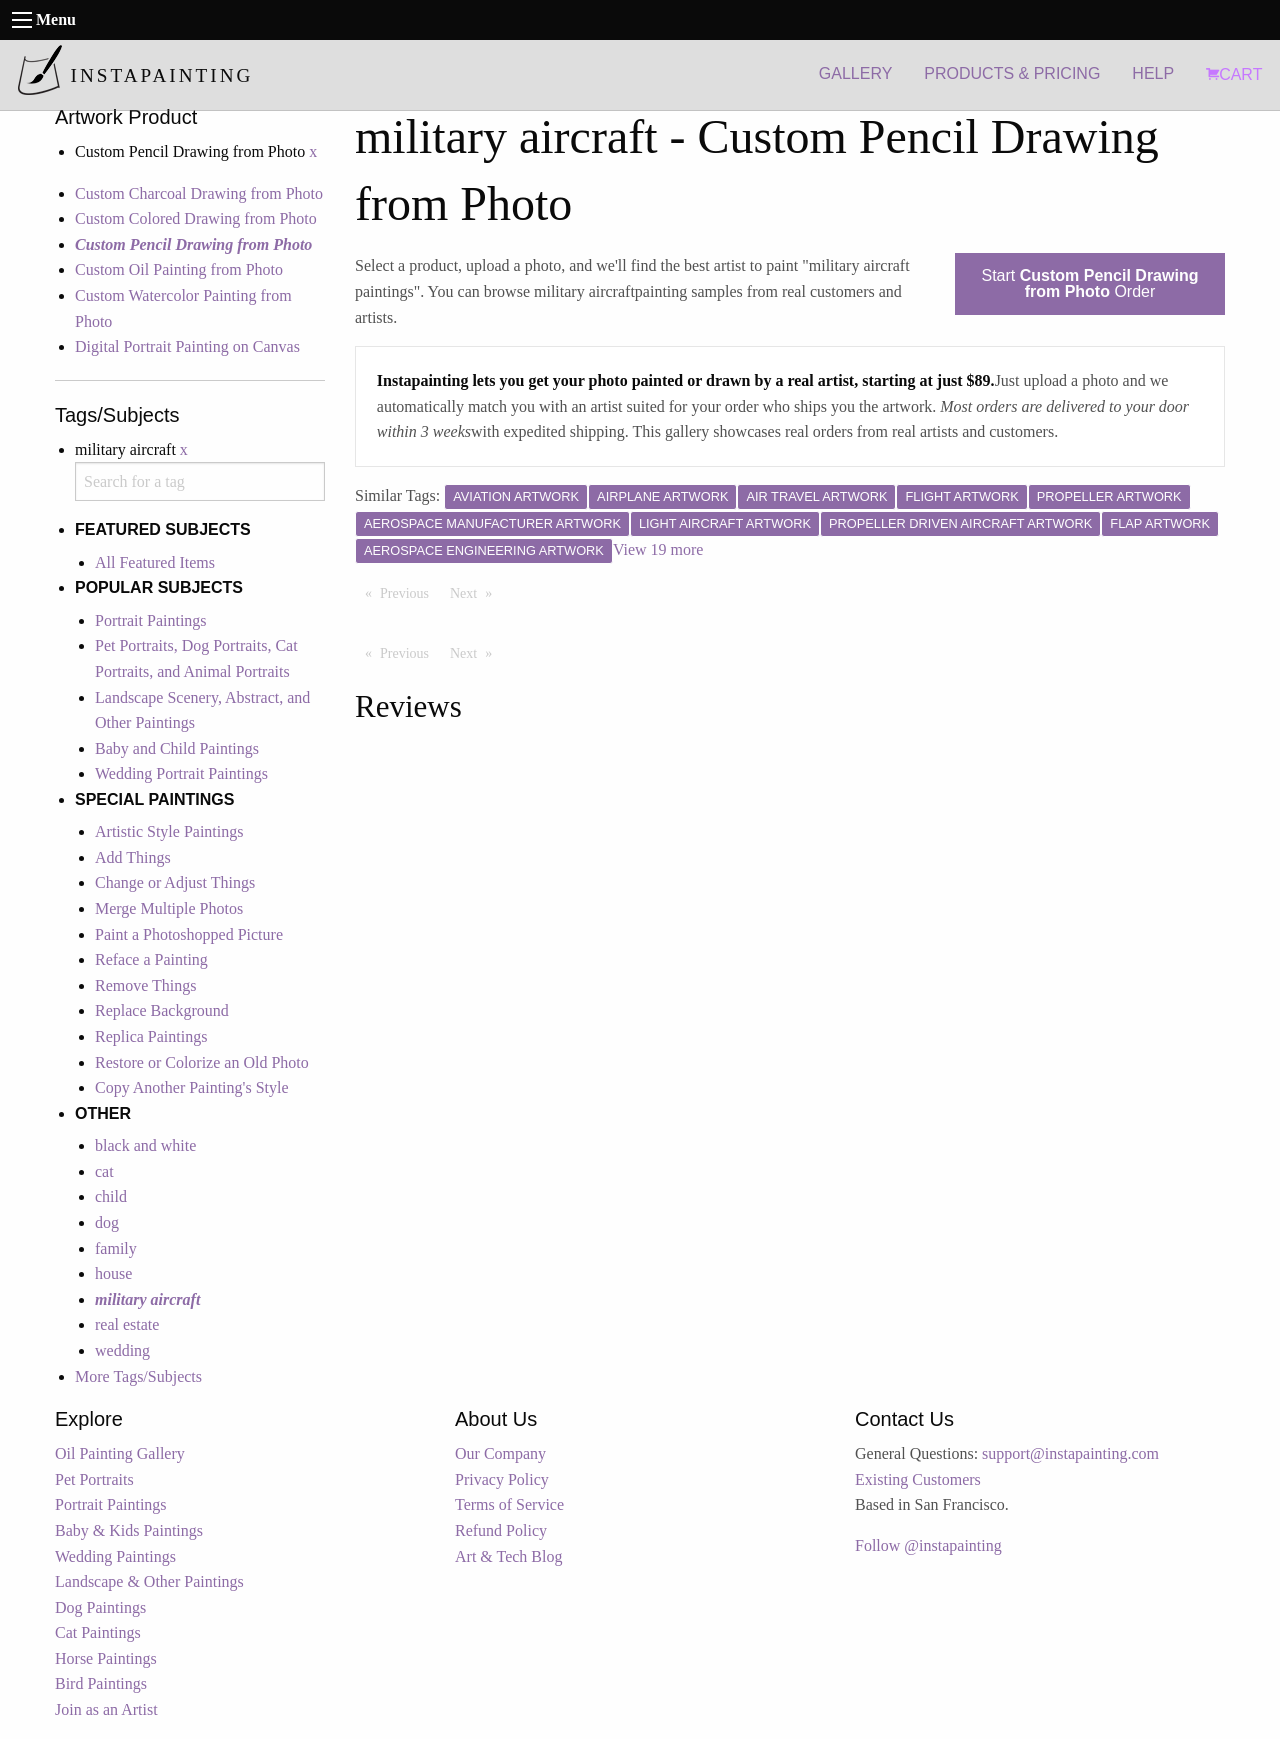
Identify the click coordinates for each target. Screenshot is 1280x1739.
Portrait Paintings (151, 620)
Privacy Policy (502, 1479)
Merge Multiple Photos (169, 908)
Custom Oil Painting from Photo (179, 269)
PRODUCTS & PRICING (1012, 73)
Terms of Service (509, 1504)
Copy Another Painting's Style (192, 1087)
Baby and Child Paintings (177, 748)
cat (104, 1171)
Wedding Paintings (115, 1556)
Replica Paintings (151, 1036)
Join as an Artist (106, 1709)
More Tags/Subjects (138, 1376)
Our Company (500, 1453)
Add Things (133, 857)
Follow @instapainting (928, 1545)
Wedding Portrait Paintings (181, 773)
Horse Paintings (106, 1658)
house (113, 1273)
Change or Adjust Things (175, 882)
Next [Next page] (476, 592)
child (111, 1196)
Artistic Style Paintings (169, 831)
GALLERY (856, 73)
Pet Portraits (94, 1479)
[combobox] (200, 481)
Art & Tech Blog (508, 1556)
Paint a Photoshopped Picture (189, 934)
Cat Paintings (98, 1632)
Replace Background (162, 1010)
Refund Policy (501, 1530)
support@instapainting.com (1070, 1453)
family (116, 1248)
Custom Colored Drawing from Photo (196, 218)
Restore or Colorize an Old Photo (202, 1062)
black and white (145, 1145)
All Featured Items (155, 562)
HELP (1153, 73)
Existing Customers (918, 1479)
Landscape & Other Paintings (149, 1581)
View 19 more (658, 549)
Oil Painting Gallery (120, 1453)
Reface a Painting (151, 959)
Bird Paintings (101, 1683)
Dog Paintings (100, 1607)
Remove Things (145, 985)
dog (107, 1222)
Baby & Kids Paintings (129, 1530)
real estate (127, 1324)
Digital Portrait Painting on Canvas (187, 346)
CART (1234, 74)
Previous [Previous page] (409, 592)
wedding (122, 1350)
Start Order (1090, 283)
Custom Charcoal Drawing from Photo (199, 193)
